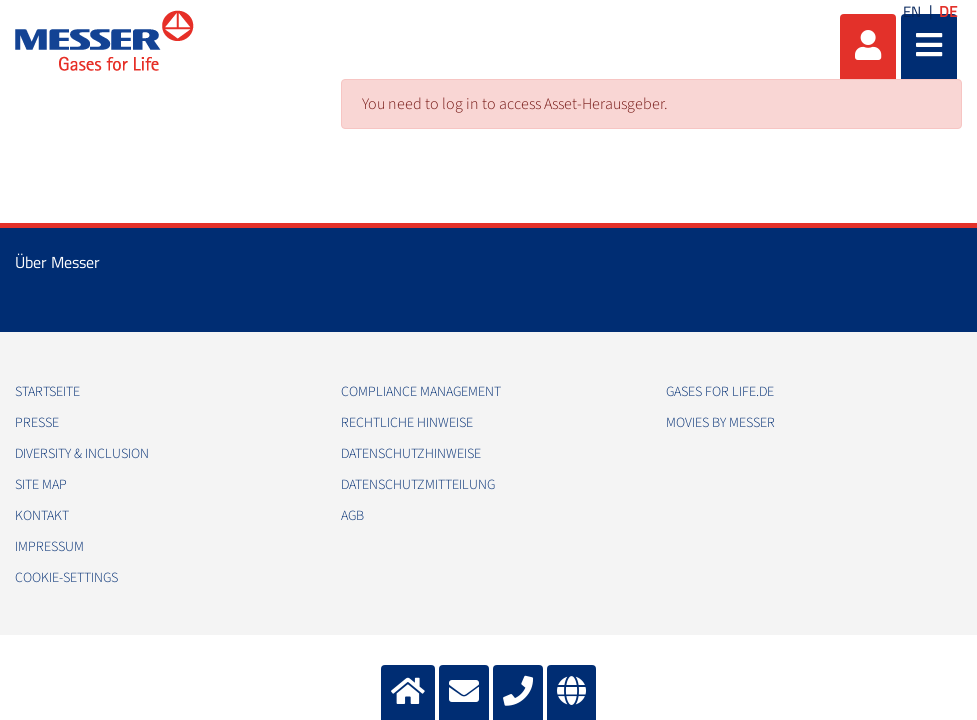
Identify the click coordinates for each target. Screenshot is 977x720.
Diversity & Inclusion (82, 454)
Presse (37, 423)
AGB (352, 516)
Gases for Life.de (720, 392)
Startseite (47, 392)
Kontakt (42, 516)
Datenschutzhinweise (411, 454)
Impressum (49, 547)
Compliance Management (421, 392)
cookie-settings (66, 578)
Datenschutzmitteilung (418, 485)
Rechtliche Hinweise (407, 423)
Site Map (41, 485)
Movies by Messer (720, 423)
